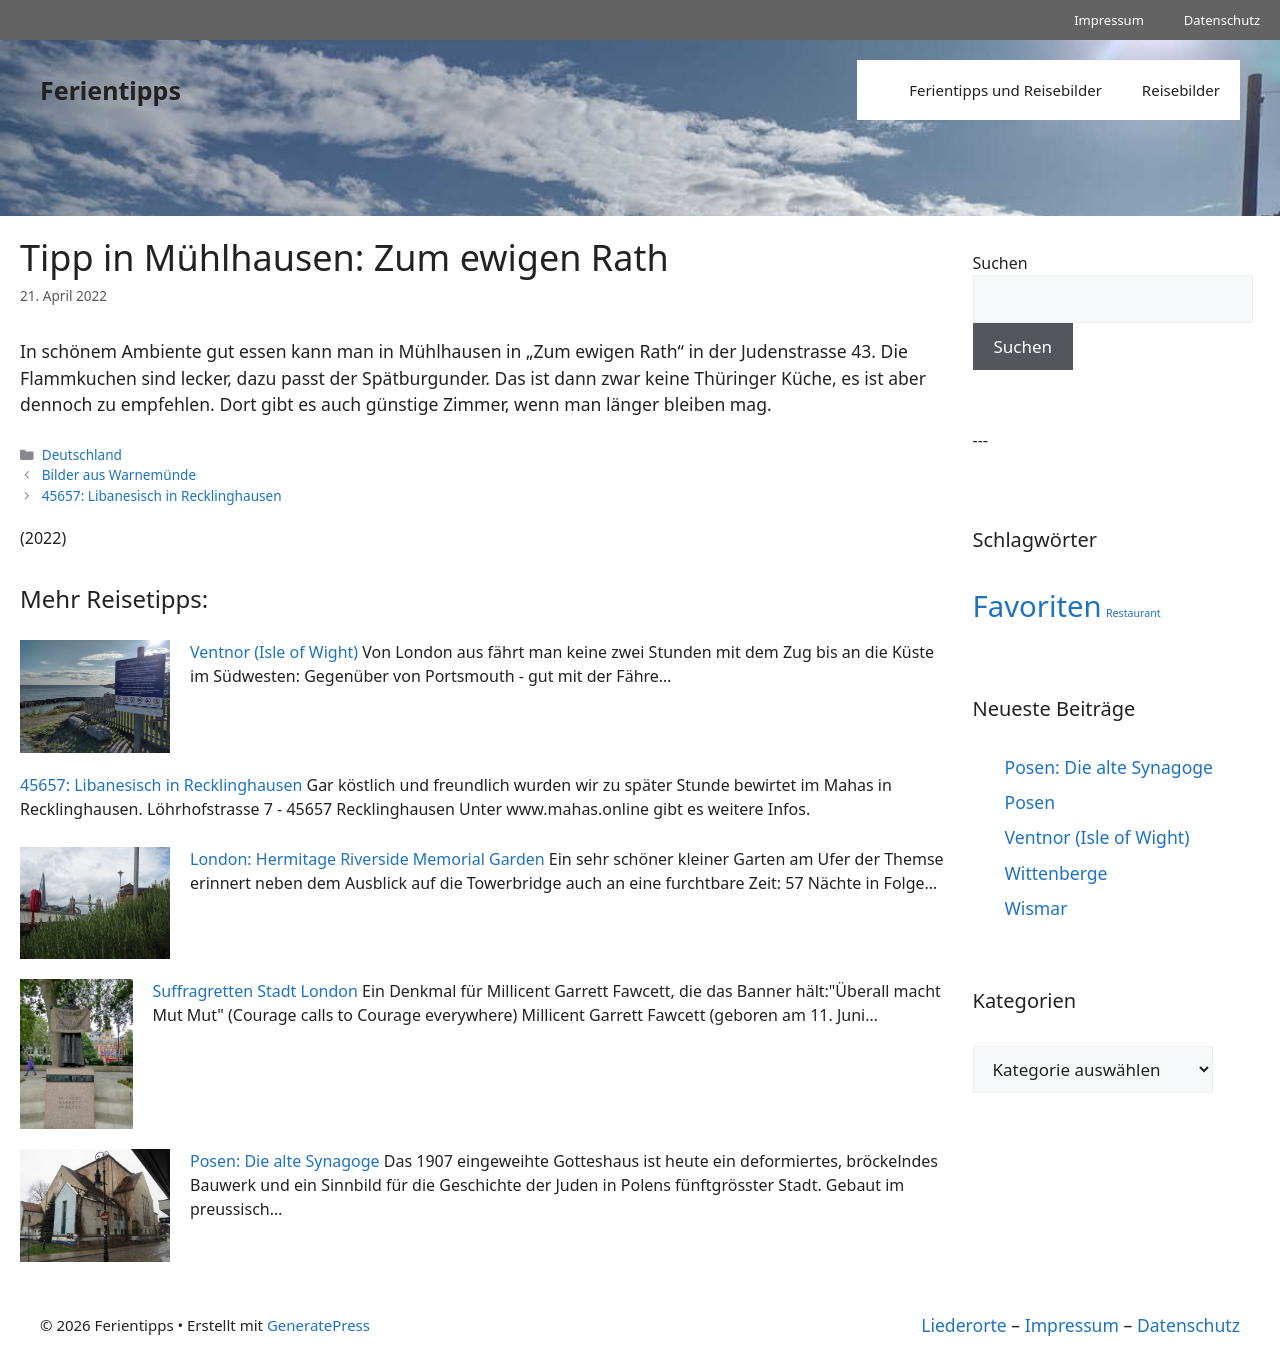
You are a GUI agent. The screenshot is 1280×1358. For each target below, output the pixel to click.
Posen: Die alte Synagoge (1109, 767)
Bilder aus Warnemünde (119, 474)
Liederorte (964, 1325)
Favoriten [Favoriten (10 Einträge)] (1037, 606)
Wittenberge (1056, 873)
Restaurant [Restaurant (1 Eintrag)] (1133, 613)
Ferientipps (110, 90)
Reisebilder (1181, 90)
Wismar (1036, 908)
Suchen (1000, 263)
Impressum (1109, 20)
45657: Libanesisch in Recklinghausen (162, 495)
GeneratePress (318, 1325)
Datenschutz (1222, 20)
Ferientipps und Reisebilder (1005, 90)
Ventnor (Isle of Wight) (1097, 837)
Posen (1030, 802)
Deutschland (82, 454)
